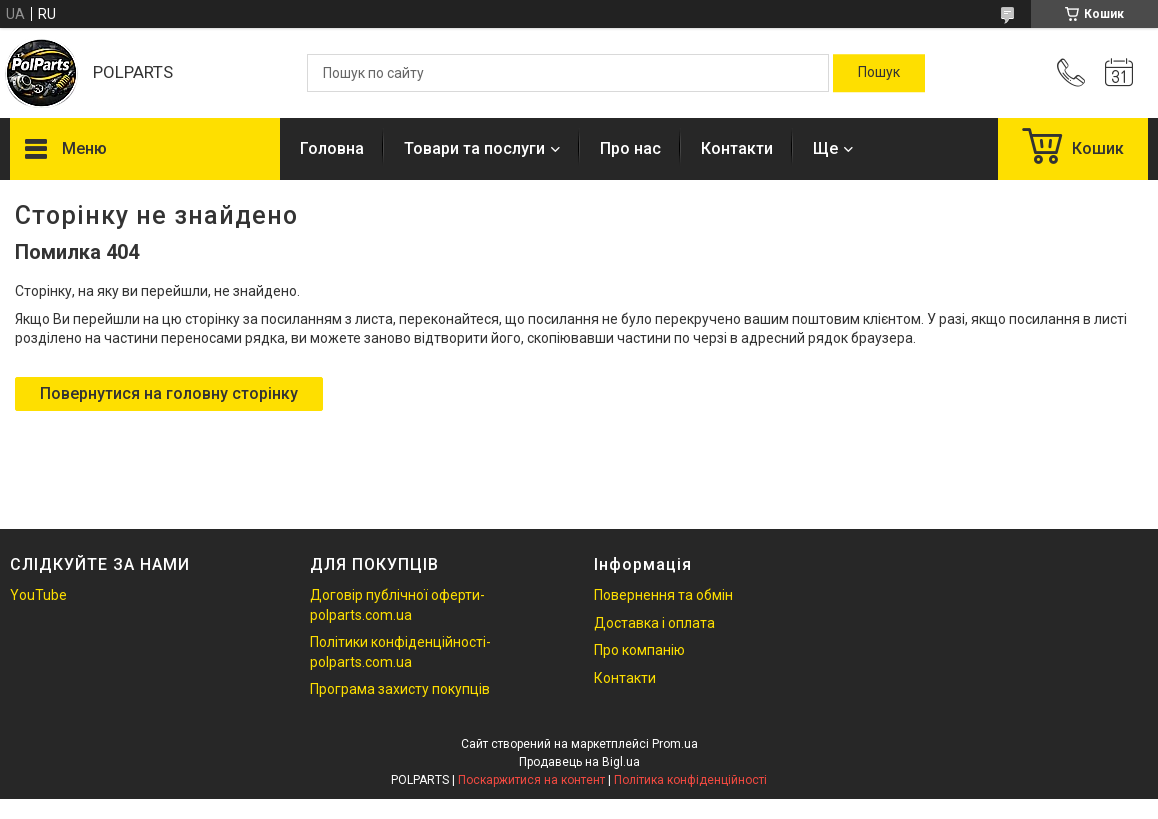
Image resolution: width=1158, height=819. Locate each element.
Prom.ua (675, 744)
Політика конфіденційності (690, 780)
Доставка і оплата (654, 623)
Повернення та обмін (663, 595)
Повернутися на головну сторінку (169, 393)
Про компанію (639, 650)
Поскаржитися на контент (531, 780)
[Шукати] (879, 73)
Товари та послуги (474, 148)
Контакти (737, 148)
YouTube (38, 595)
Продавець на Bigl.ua (579, 762)
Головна (332, 148)
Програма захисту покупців (400, 689)
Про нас (630, 148)
